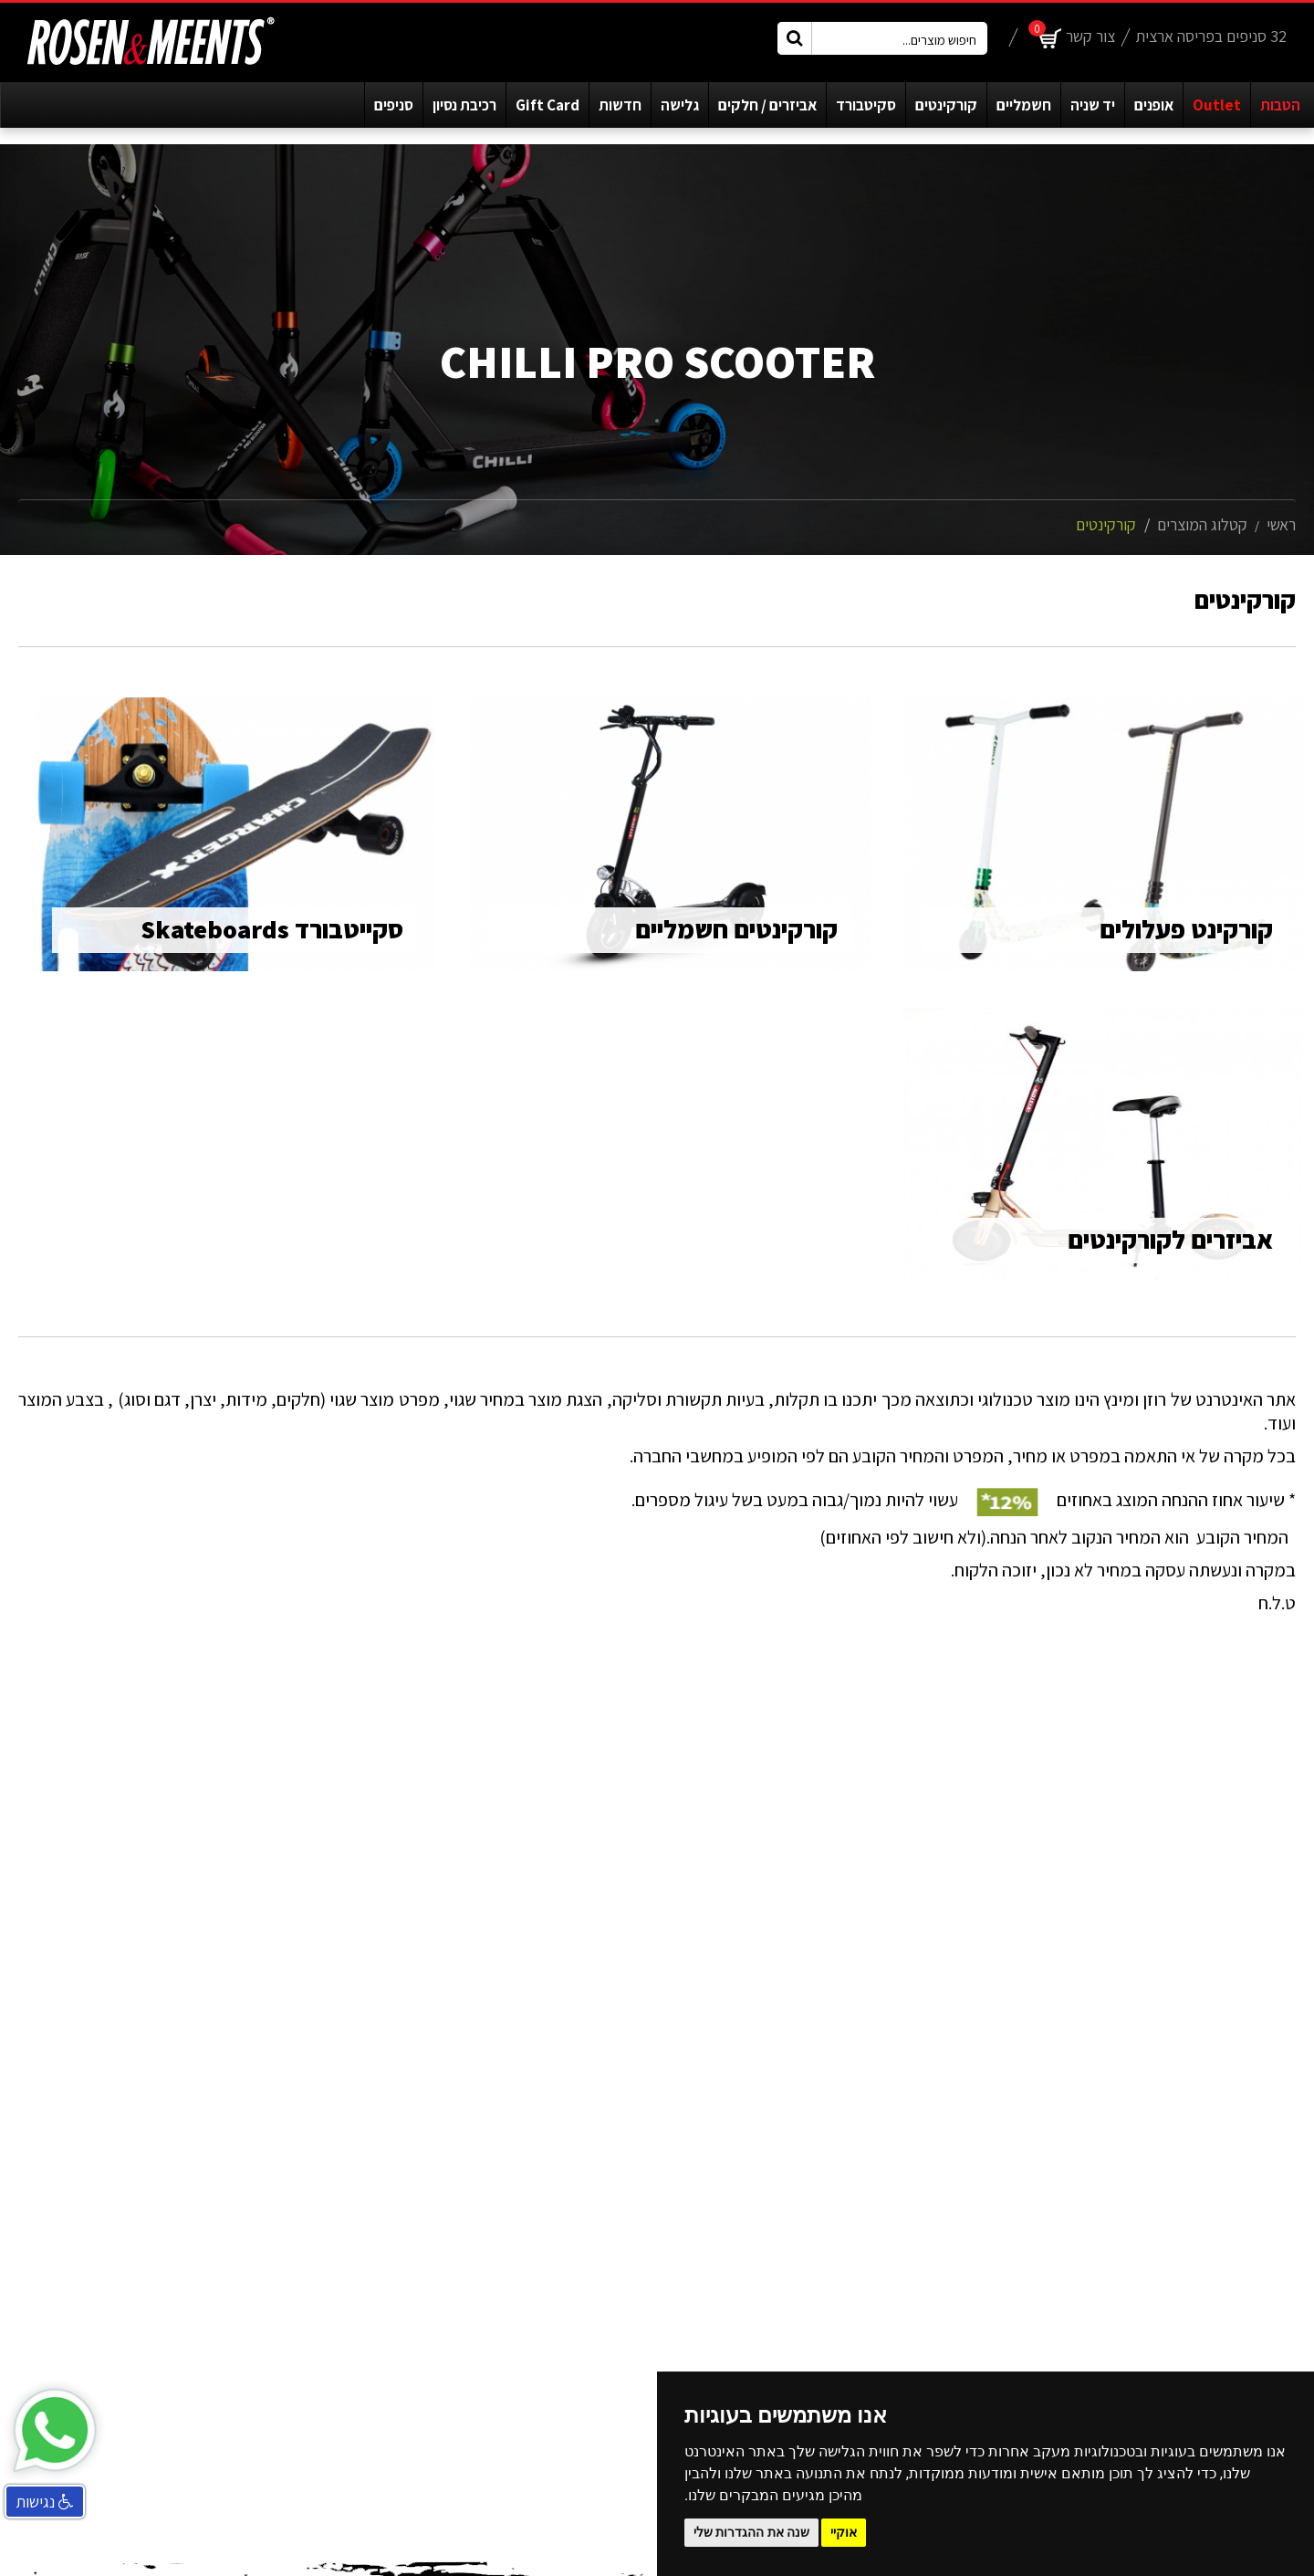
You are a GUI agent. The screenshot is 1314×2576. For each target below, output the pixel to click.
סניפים (393, 105)
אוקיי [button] (843, 2532)
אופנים (1153, 105)
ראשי (1281, 524)
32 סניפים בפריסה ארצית (1211, 36)
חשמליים (1023, 105)
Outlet (1217, 105)
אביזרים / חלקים (767, 105)
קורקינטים (946, 105)
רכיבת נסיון (464, 105)
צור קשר (1090, 36)
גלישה (680, 105)
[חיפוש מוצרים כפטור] (794, 38)
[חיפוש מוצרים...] (882, 38)
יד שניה (1092, 105)
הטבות (1280, 105)
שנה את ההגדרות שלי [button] (751, 2532)
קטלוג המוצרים (1202, 524)
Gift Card (547, 105)
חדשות (620, 105)
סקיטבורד (866, 105)
